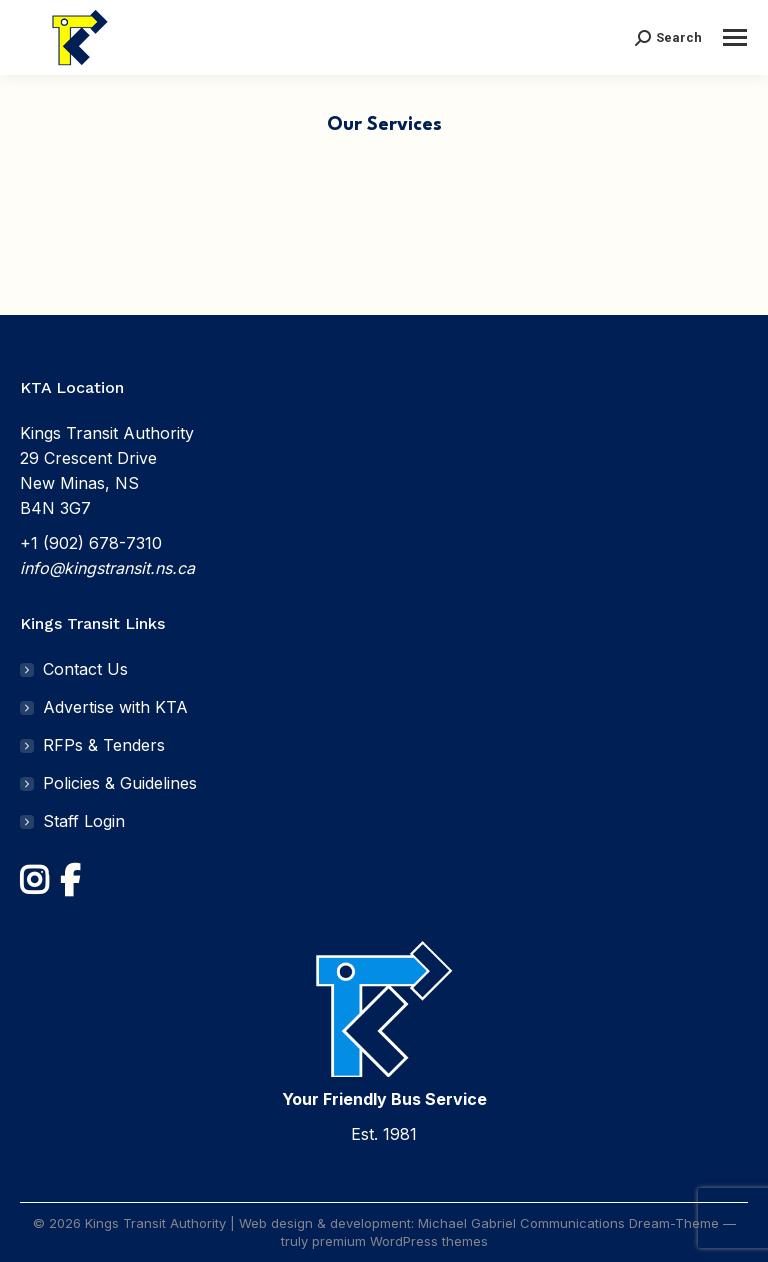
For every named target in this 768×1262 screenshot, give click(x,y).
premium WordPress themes (400, 1241)
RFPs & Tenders (104, 745)
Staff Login (84, 821)
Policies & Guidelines (120, 783)
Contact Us (85, 669)
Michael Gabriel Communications (521, 1223)
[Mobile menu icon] (735, 37)
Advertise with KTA (115, 707)
